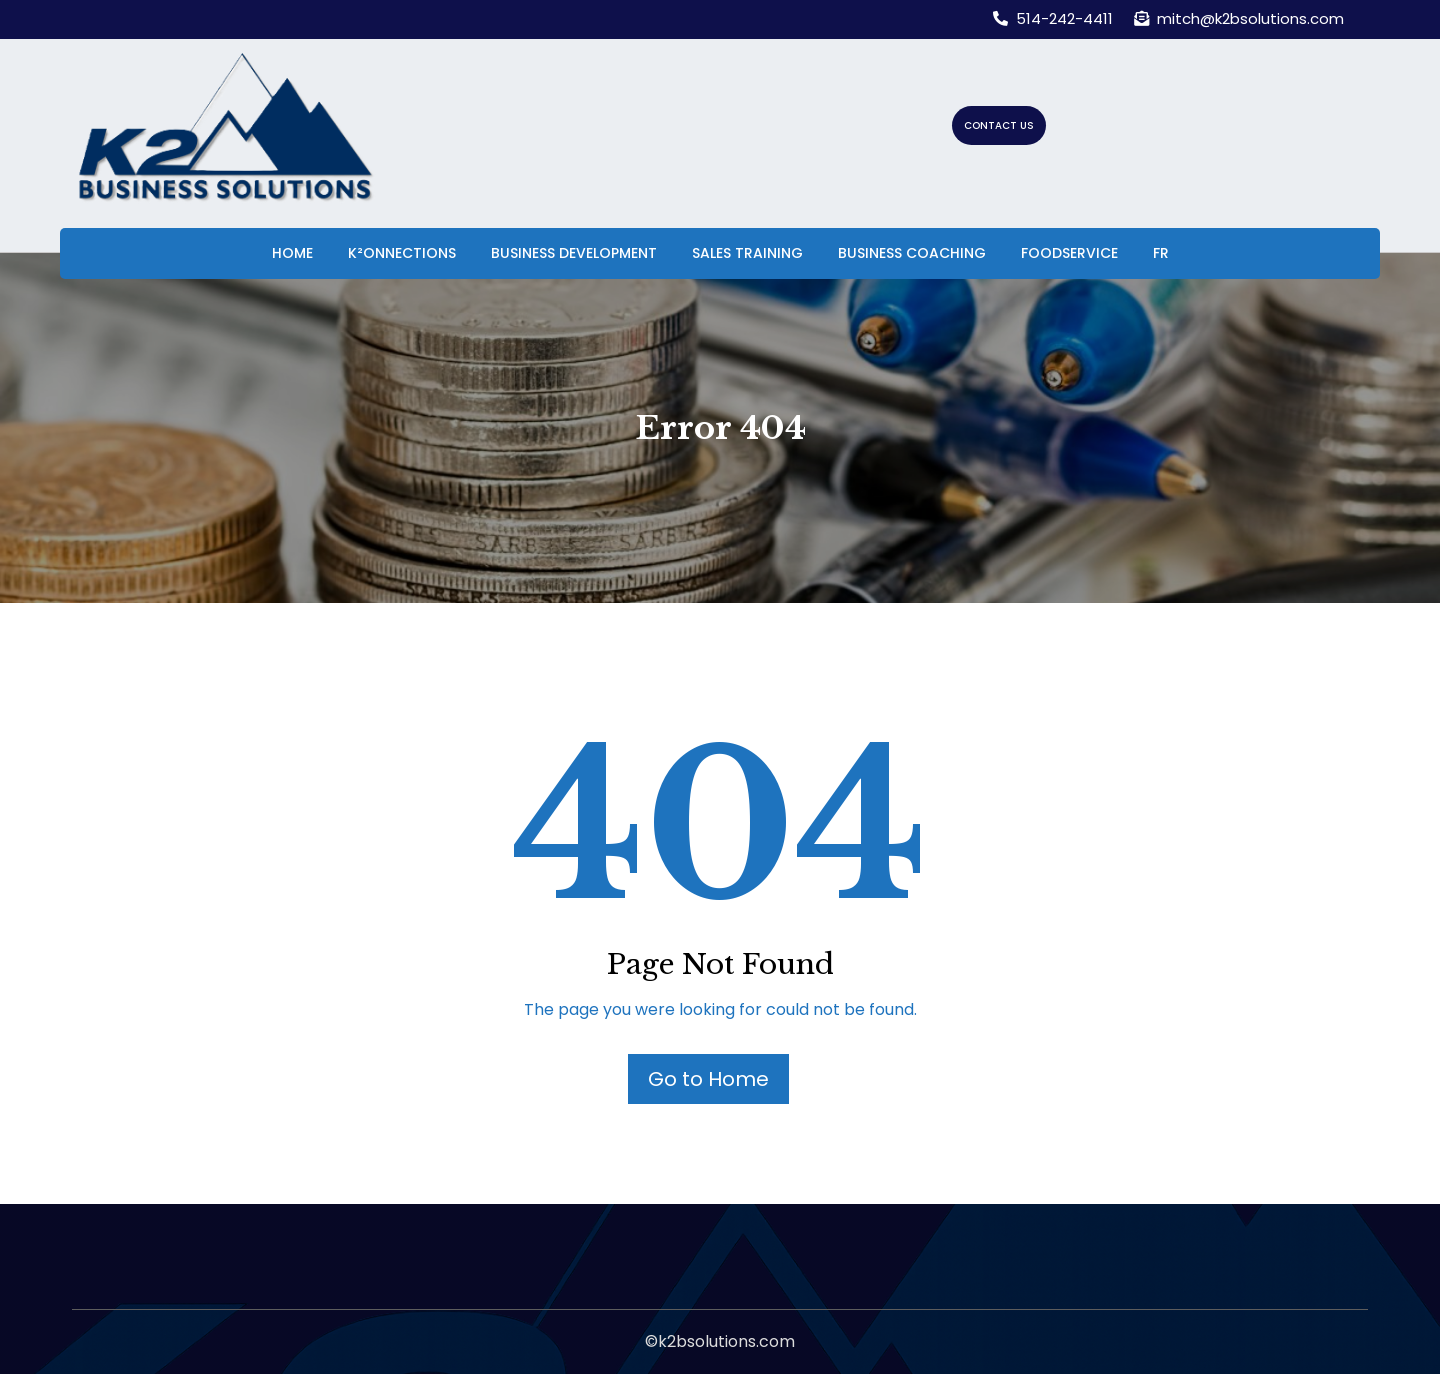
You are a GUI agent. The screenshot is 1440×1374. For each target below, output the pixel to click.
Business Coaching (912, 253)
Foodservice (1069, 253)
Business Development (574, 253)
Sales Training (747, 253)
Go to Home (708, 1079)
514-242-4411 (1053, 18)
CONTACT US (999, 125)
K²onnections (402, 253)
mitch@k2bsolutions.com (1239, 18)
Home (292, 253)
